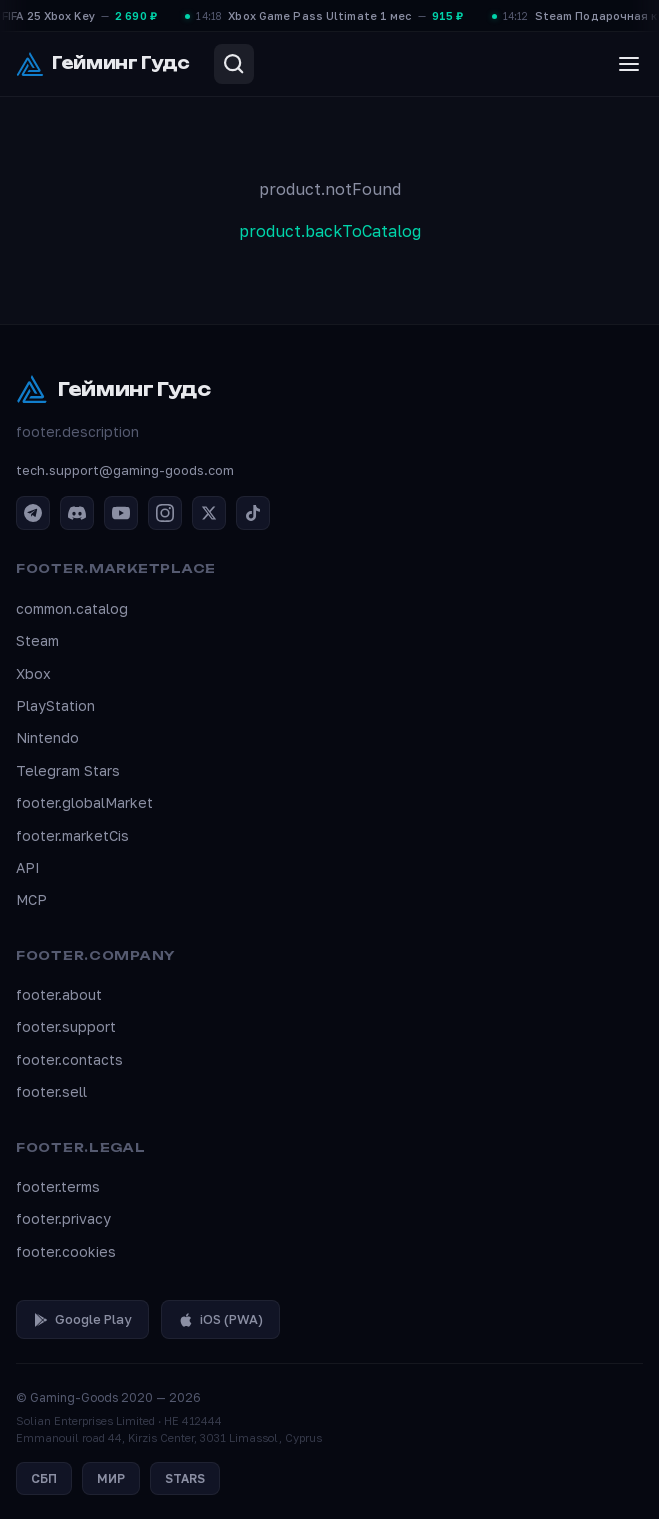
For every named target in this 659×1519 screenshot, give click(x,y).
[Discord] (77, 513)
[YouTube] (121, 513)
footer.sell (51, 1091)
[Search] (234, 64)
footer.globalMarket (84, 802)
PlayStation (55, 705)
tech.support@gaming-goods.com (125, 470)
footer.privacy (63, 1218)
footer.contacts (69, 1059)
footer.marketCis (72, 835)
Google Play (82, 1319)
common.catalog (72, 608)
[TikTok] (253, 513)
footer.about (59, 994)
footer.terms (58, 1186)
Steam (37, 640)
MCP (31, 899)
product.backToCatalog (330, 231)
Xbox (33, 673)
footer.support (66, 1026)
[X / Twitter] (209, 513)
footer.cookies (66, 1251)
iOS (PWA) (220, 1319)
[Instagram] (165, 513)
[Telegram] (33, 513)
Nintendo (47, 737)
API (28, 867)
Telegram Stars (68, 770)
